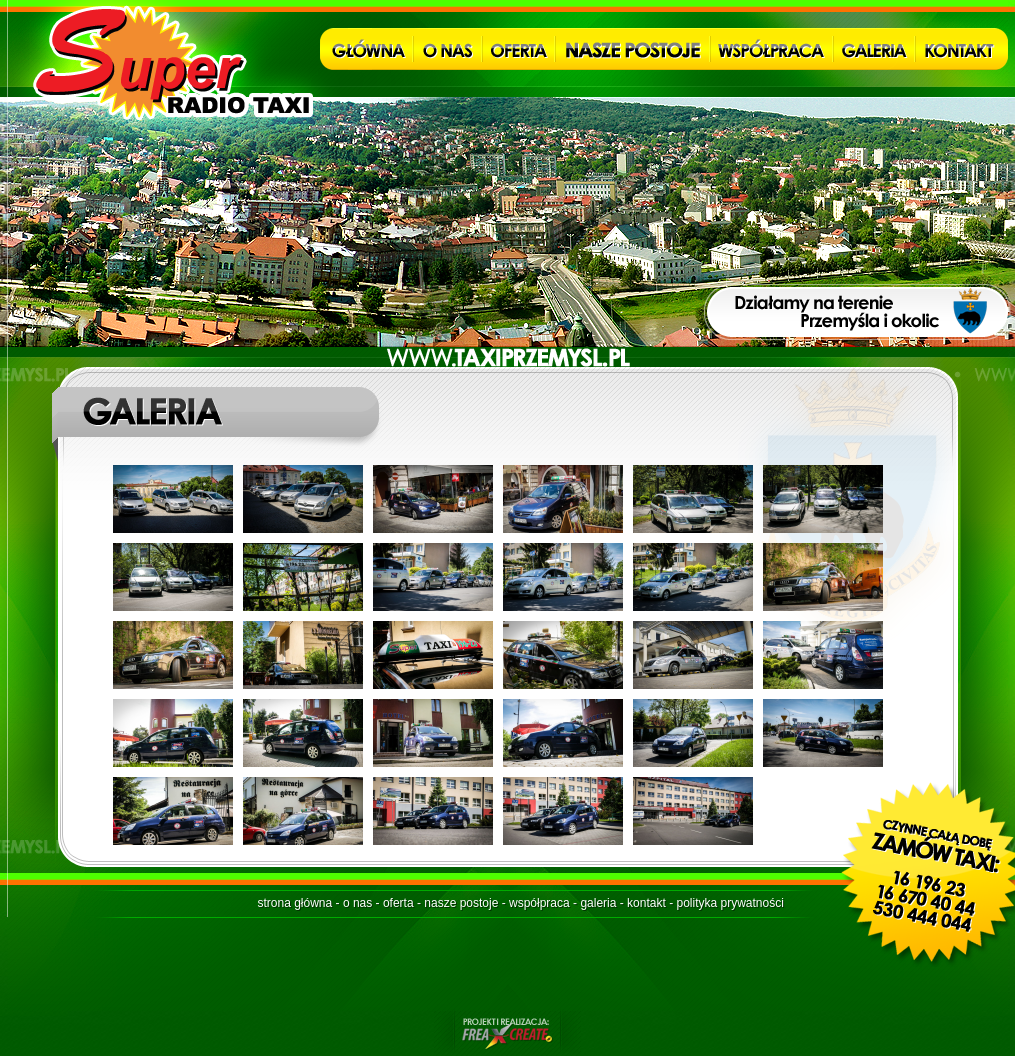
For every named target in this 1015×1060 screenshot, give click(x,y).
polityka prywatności (729, 903)
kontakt (646, 903)
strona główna (295, 903)
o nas (357, 903)
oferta (398, 903)
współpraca (539, 903)
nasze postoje (461, 903)
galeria (598, 903)
